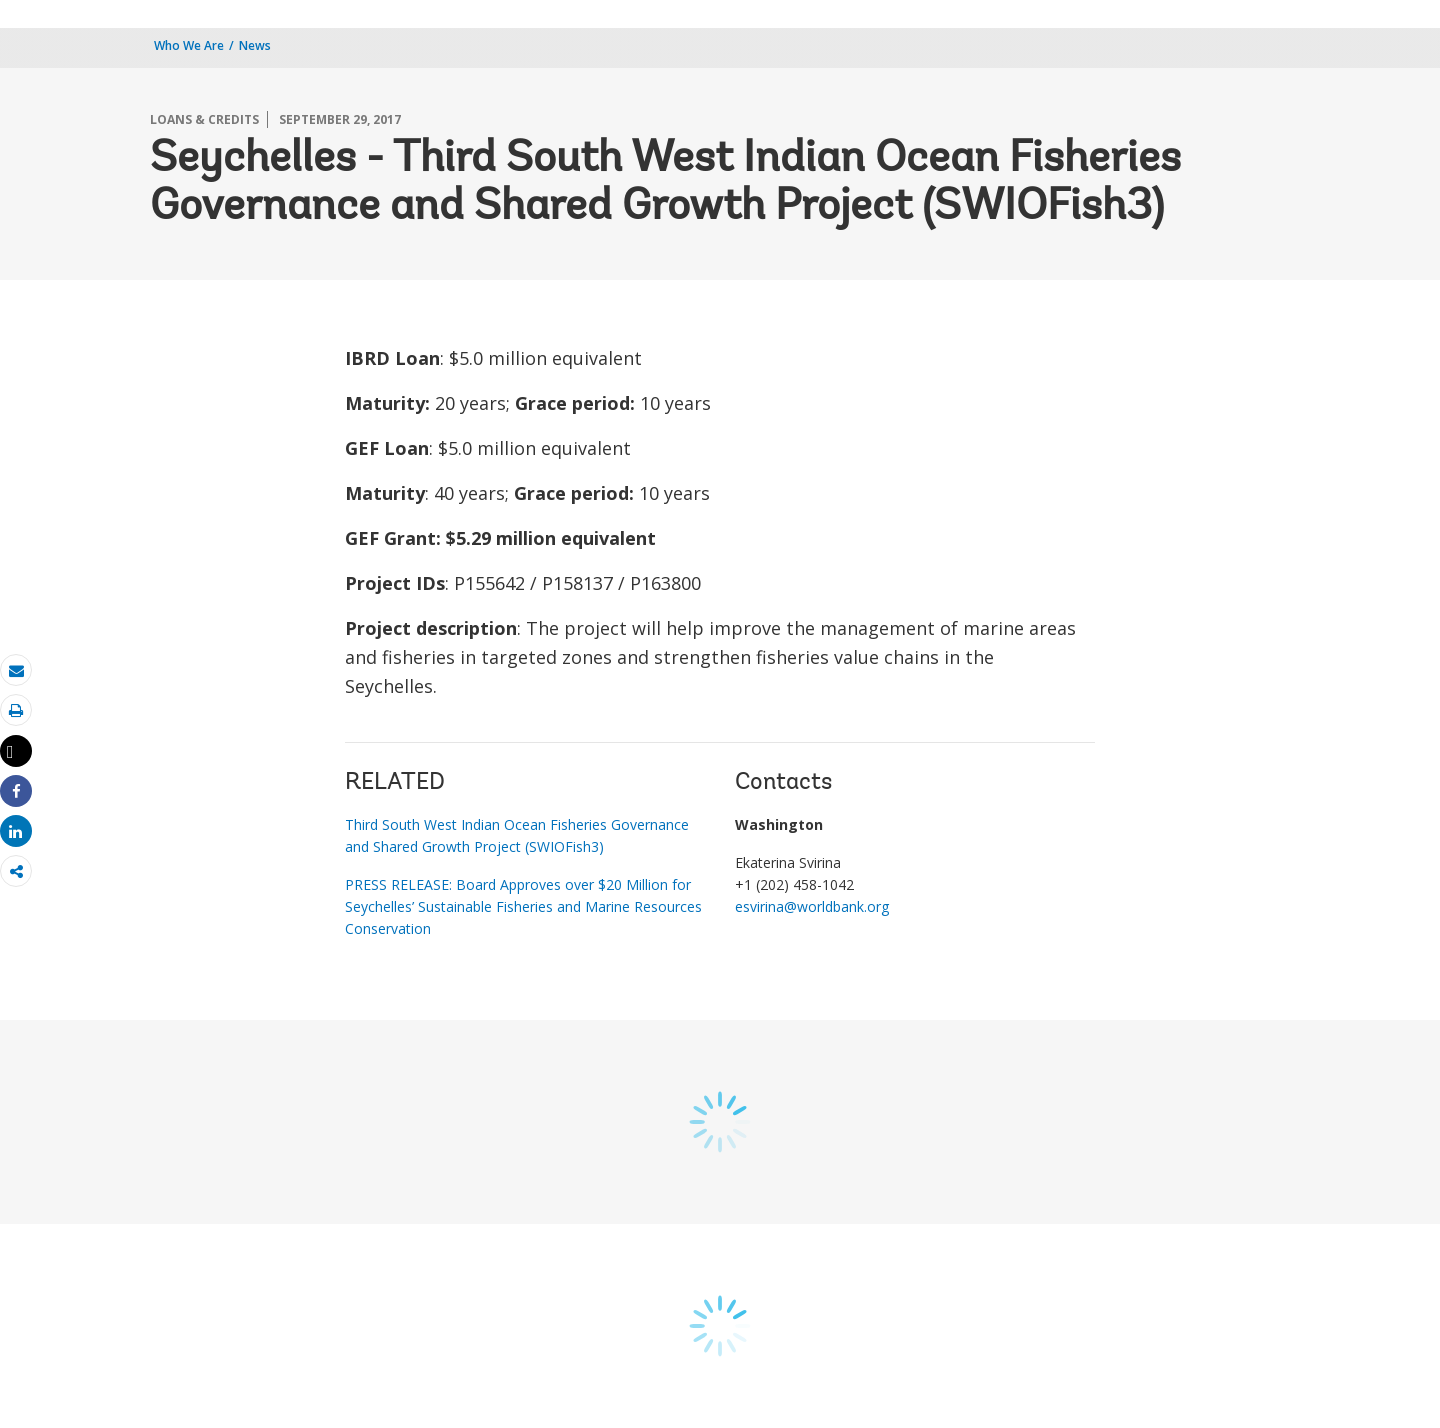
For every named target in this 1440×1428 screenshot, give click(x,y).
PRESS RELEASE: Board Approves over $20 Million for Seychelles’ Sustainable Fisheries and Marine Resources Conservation (523, 906)
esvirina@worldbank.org (812, 906)
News (255, 45)
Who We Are (189, 45)
